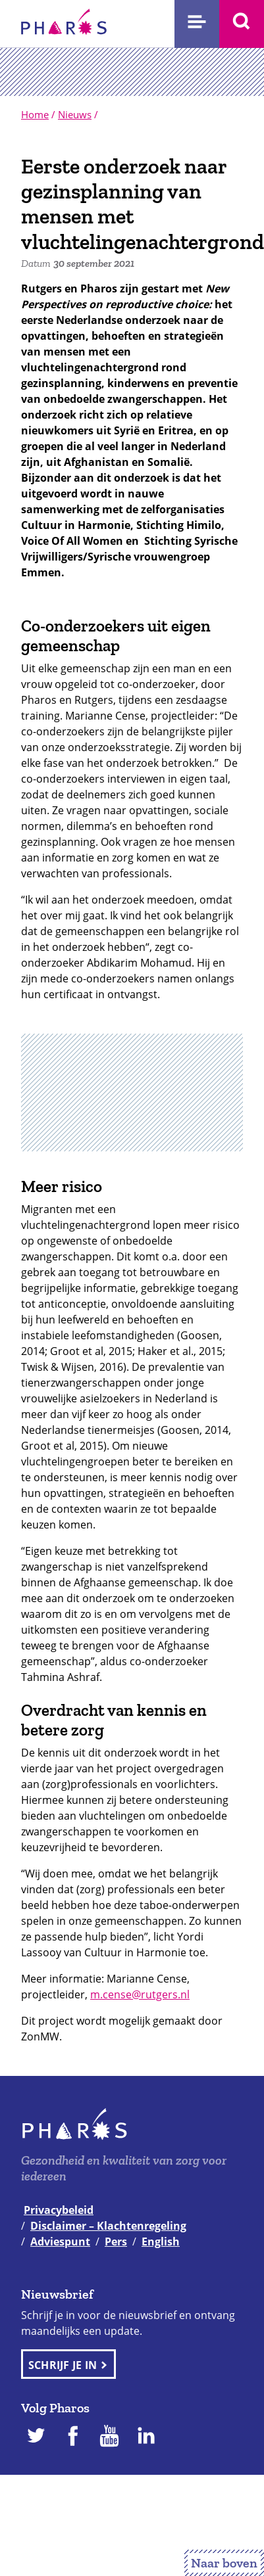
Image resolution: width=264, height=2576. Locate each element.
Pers (116, 2241)
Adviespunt (60, 2241)
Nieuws (75, 114)
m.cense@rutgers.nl (140, 1994)
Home (35, 114)
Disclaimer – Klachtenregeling (108, 2226)
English (161, 2241)
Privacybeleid (58, 2210)
